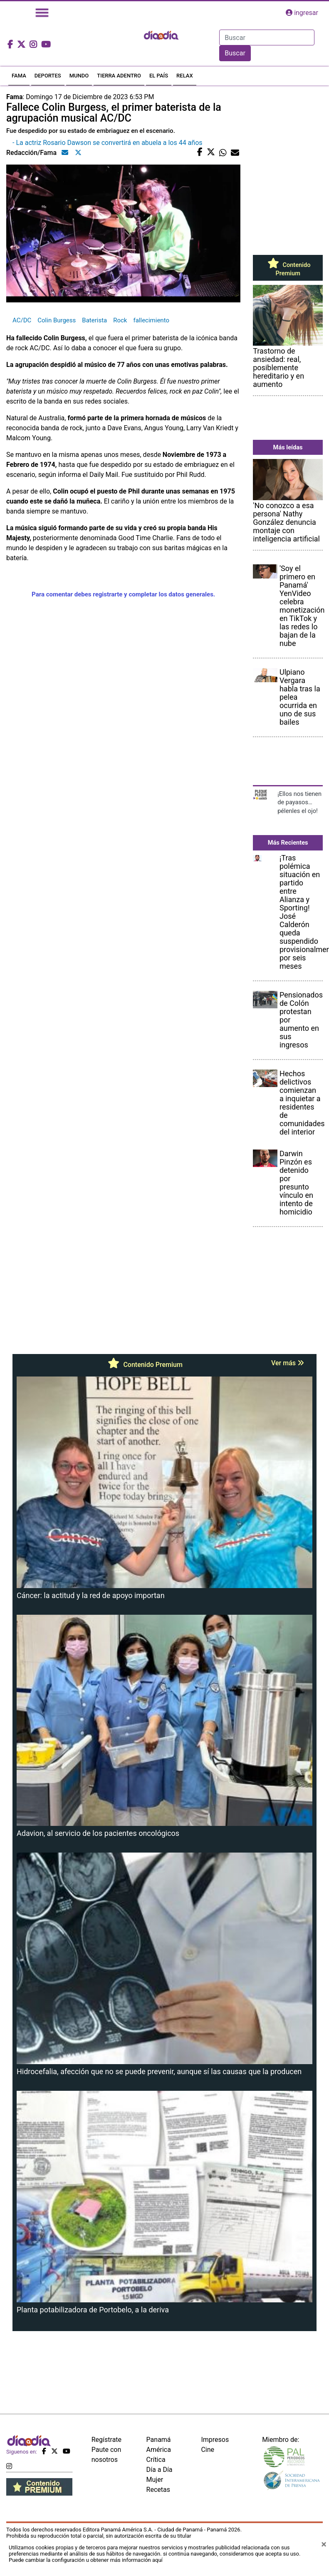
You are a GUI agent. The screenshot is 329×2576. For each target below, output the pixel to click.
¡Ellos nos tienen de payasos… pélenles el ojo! (299, 802)
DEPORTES (48, 75)
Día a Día (159, 2470)
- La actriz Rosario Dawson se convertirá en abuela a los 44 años (107, 143)
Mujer (154, 2480)
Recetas (158, 2490)
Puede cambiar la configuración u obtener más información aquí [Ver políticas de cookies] (86, 2560)
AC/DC (21, 320)
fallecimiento (151, 320)
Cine (207, 2450)
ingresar (302, 13)
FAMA (19, 75)
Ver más (287, 1363)
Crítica (156, 2460)
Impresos (215, 2440)
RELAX (184, 75)
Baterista (94, 320)
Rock (120, 320)
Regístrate (106, 2440)
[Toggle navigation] (42, 12)
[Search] (266, 37)
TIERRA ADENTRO (119, 75)
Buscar (235, 53)
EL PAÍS (158, 75)
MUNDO (79, 75)
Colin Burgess (56, 320)
